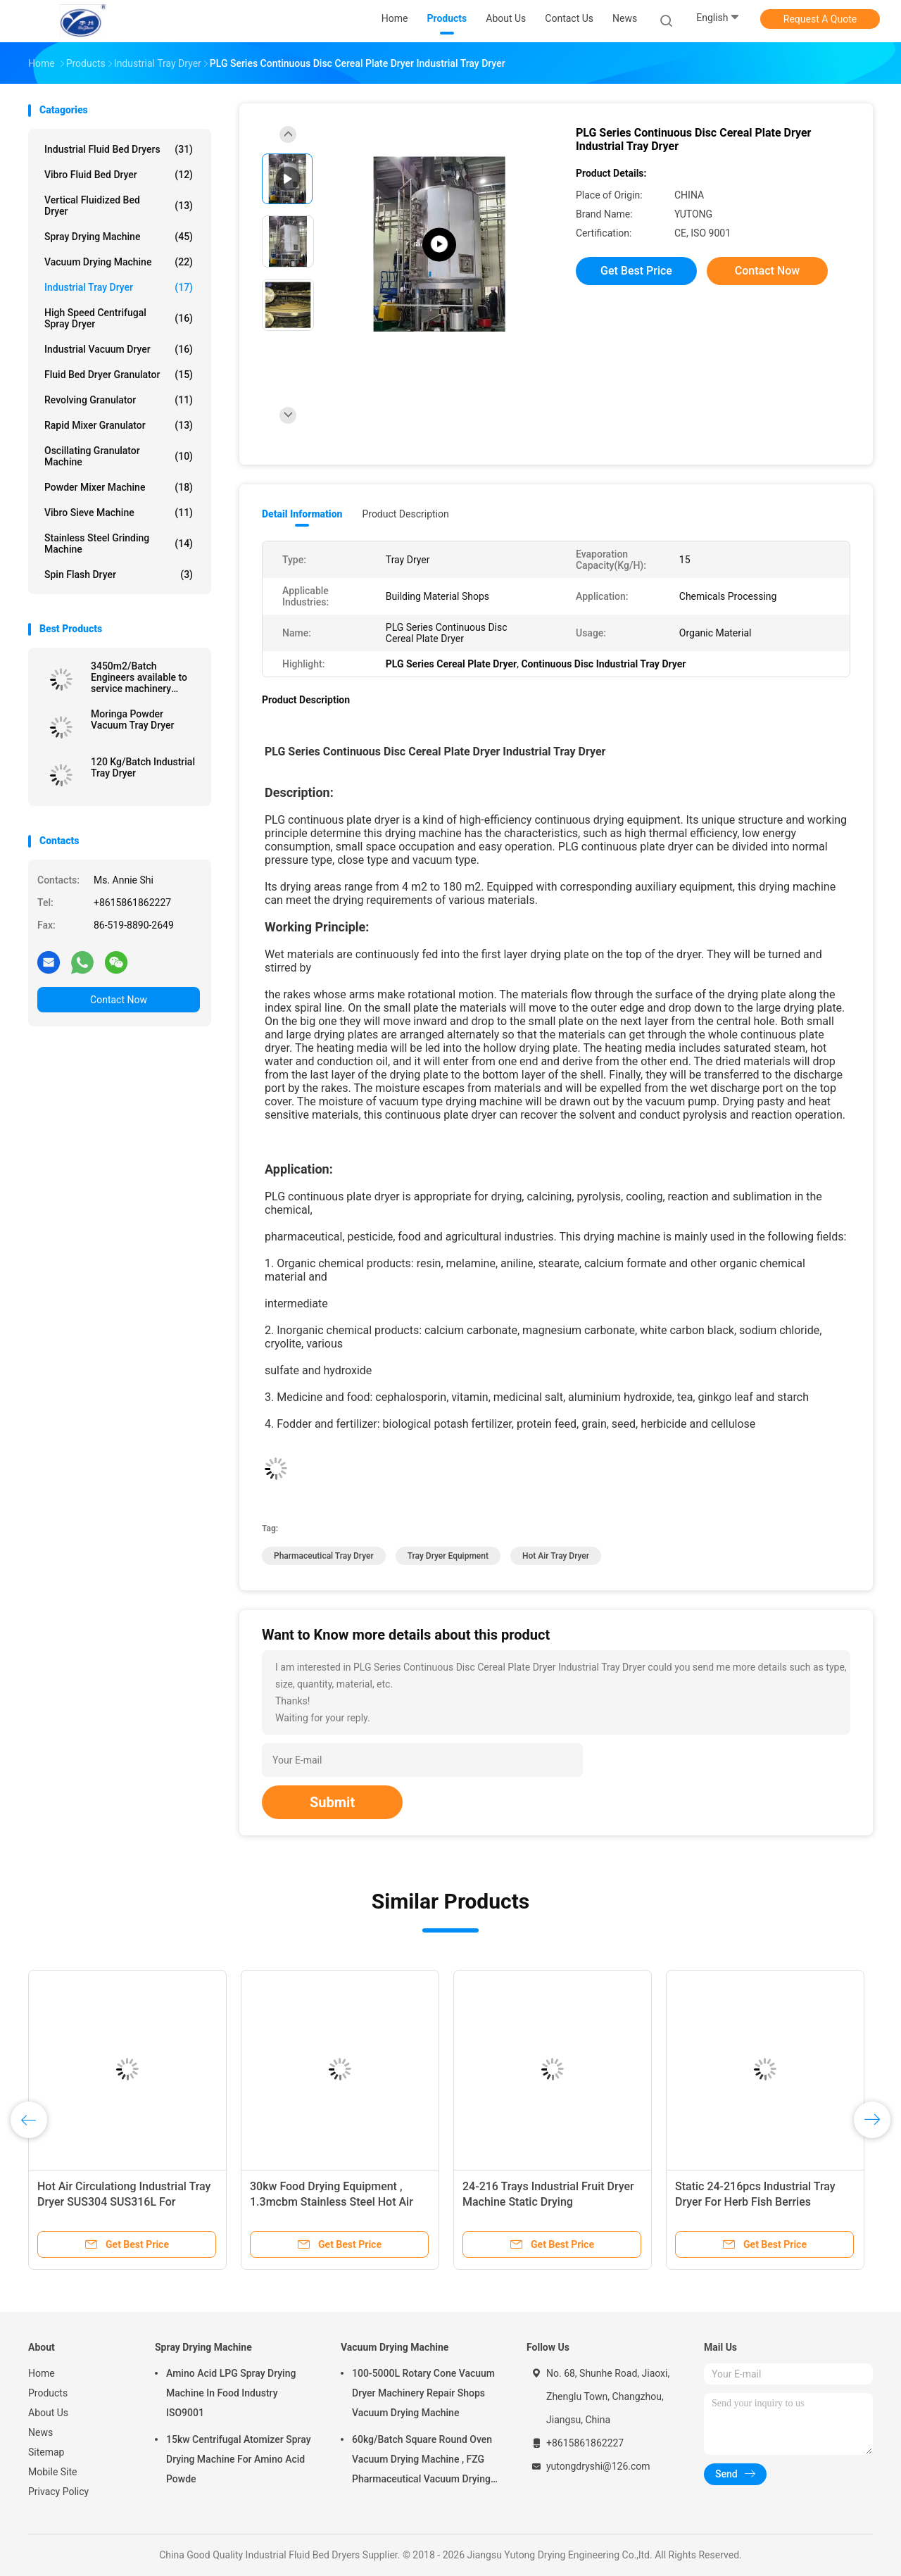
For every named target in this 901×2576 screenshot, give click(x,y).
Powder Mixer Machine (118, 487)
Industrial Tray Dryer (118, 287)
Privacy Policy (58, 2491)
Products (48, 2393)
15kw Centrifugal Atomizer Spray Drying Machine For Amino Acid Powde (238, 2459)
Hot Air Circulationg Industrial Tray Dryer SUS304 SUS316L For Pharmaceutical (123, 2202)
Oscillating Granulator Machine (118, 456)
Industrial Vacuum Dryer (118, 349)
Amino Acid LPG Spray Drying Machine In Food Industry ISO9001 (231, 2393)
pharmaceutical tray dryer (324, 1556)
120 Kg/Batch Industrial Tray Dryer (143, 767)
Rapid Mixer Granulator (118, 425)
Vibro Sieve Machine (118, 512)
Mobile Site (52, 2471)
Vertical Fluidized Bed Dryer (118, 205)
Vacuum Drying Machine (118, 262)
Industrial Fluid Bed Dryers (118, 149)
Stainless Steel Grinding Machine (118, 543)
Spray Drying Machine (118, 237)
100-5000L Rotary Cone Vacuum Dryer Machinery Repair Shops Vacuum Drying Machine (423, 2393)
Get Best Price (636, 270)
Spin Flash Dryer (118, 574)
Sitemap (46, 2452)
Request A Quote (820, 19)
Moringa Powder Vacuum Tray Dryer (132, 719)
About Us (48, 2412)
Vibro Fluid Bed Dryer (118, 175)
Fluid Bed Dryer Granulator (118, 374)
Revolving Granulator (118, 400)
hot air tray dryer (555, 1556)
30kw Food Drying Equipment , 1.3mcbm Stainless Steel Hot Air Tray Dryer (331, 2202)
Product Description (405, 514)
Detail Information (302, 514)
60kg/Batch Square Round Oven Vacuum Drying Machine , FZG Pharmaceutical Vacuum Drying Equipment (422, 2461)
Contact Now (118, 999)
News (40, 2432)
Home (41, 2373)
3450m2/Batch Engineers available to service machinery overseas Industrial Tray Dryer (143, 677)
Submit (332, 1802)
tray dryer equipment (448, 1556)
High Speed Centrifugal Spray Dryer (118, 318)
